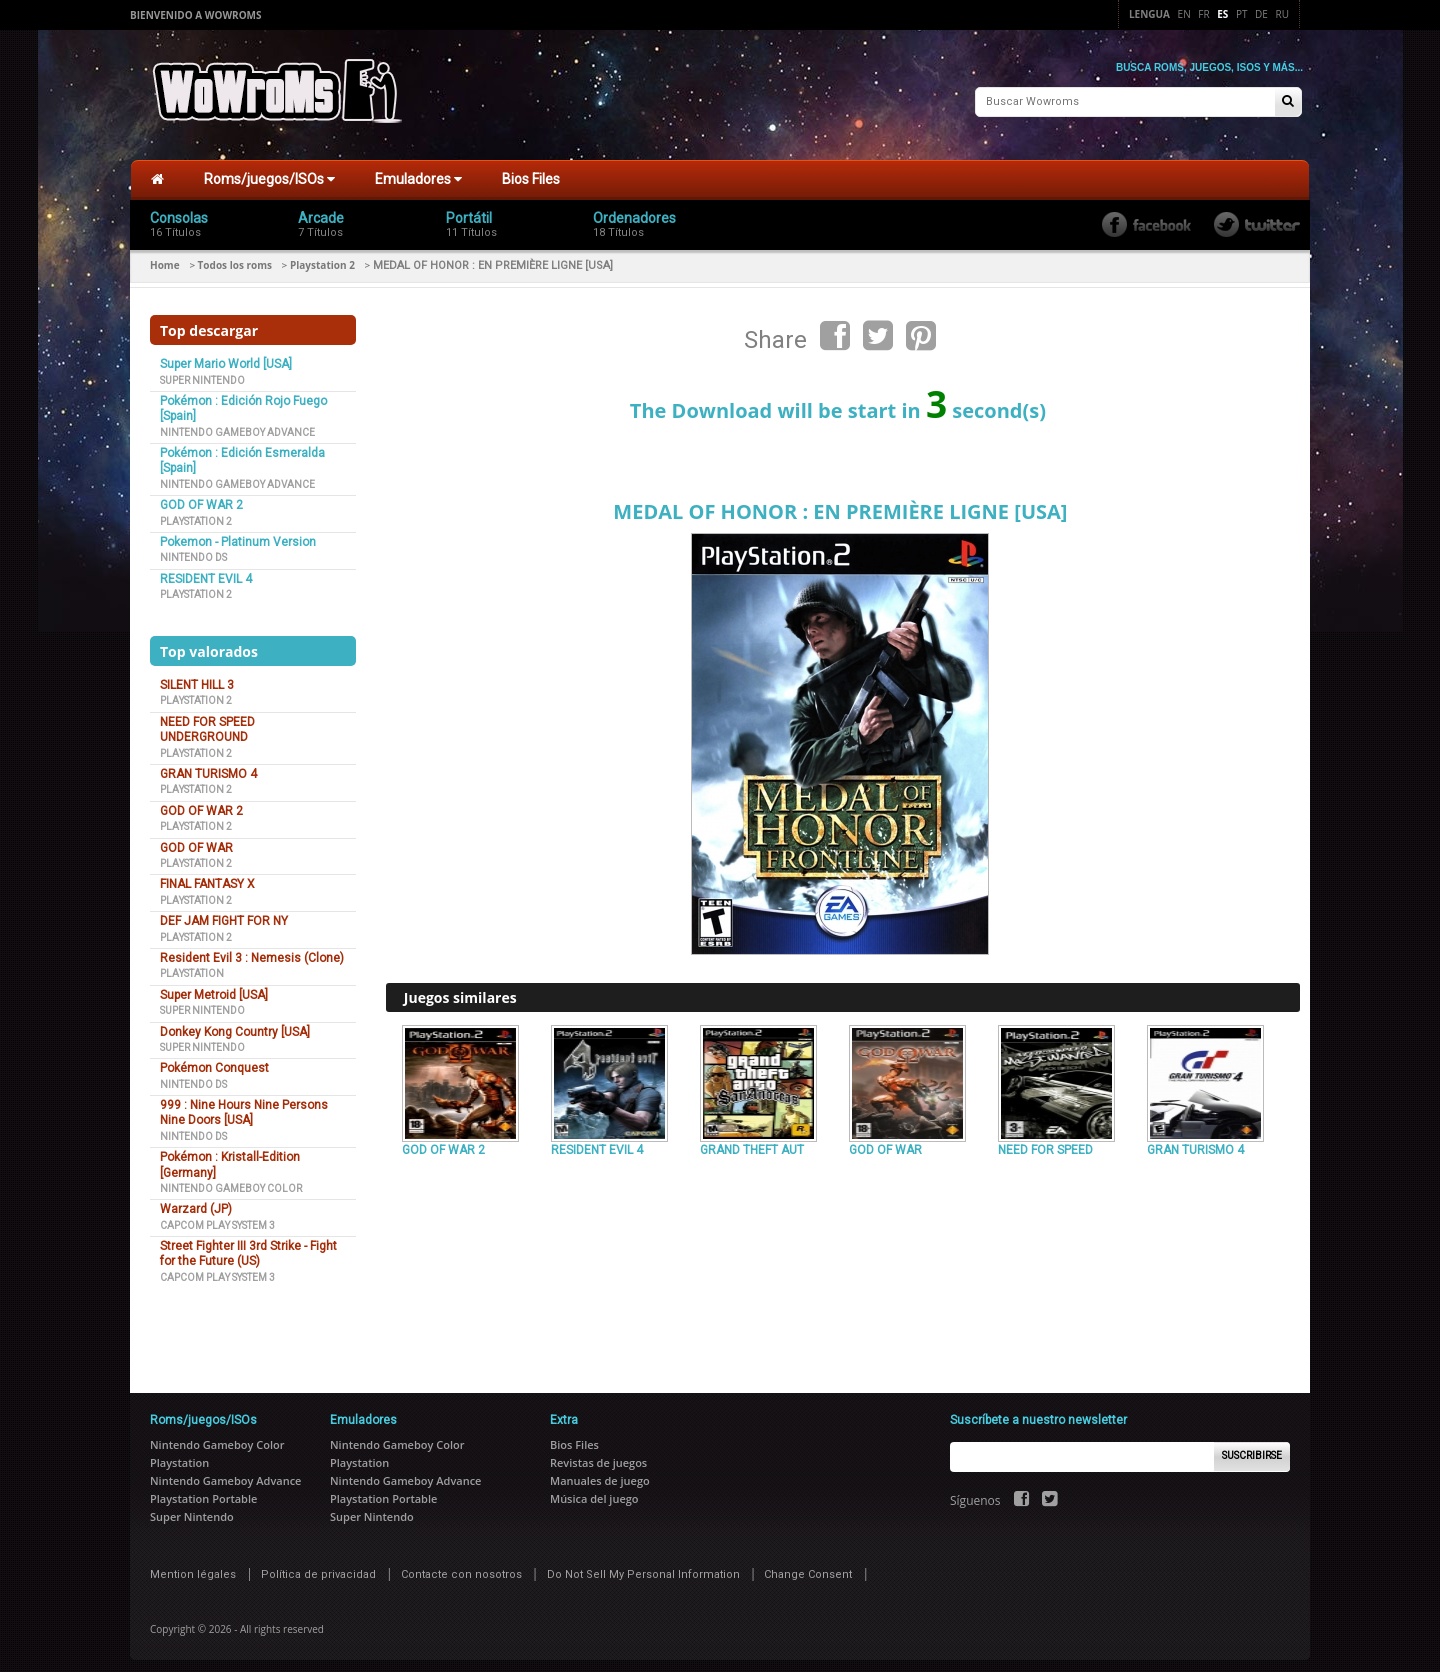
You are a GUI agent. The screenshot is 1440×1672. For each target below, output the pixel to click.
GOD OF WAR (196, 839)
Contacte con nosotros (461, 1565)
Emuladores (418, 171)
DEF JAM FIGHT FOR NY (224, 913)
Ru (1282, 14)
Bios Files (531, 171)
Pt (1242, 14)
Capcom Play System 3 (217, 1216)
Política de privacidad (318, 1565)
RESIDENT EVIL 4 (206, 571)
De (1261, 14)
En (1184, 14)
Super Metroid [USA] (214, 987)
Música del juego (594, 1489)
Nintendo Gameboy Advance (237, 423)
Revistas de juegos (598, 1453)
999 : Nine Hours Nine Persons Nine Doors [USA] (244, 1104)
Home (165, 257)
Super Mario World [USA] (226, 356)
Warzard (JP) (196, 1201)
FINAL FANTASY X (207, 876)
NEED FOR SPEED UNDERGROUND (207, 721)
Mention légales (193, 1565)
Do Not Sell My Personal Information (643, 1565)
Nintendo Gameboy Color (231, 1180)
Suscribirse (1252, 1447)
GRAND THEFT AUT (752, 1142)
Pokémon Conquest (214, 1060)
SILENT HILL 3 (197, 677)
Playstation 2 (322, 257)
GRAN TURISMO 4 (208, 766)
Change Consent (808, 1565)
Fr (1203, 14)
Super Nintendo (202, 371)
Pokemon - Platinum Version (238, 534)
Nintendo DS (193, 549)
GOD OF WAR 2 (201, 497)
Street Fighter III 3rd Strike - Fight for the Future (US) (248, 1245)
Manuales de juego (600, 1471)
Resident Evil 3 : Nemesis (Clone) (252, 950)
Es (1222, 14)
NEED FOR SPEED (1045, 1142)
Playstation (192, 965)
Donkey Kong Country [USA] (235, 1023)
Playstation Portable (203, 1489)
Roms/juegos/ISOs (269, 171)
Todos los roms (235, 257)
